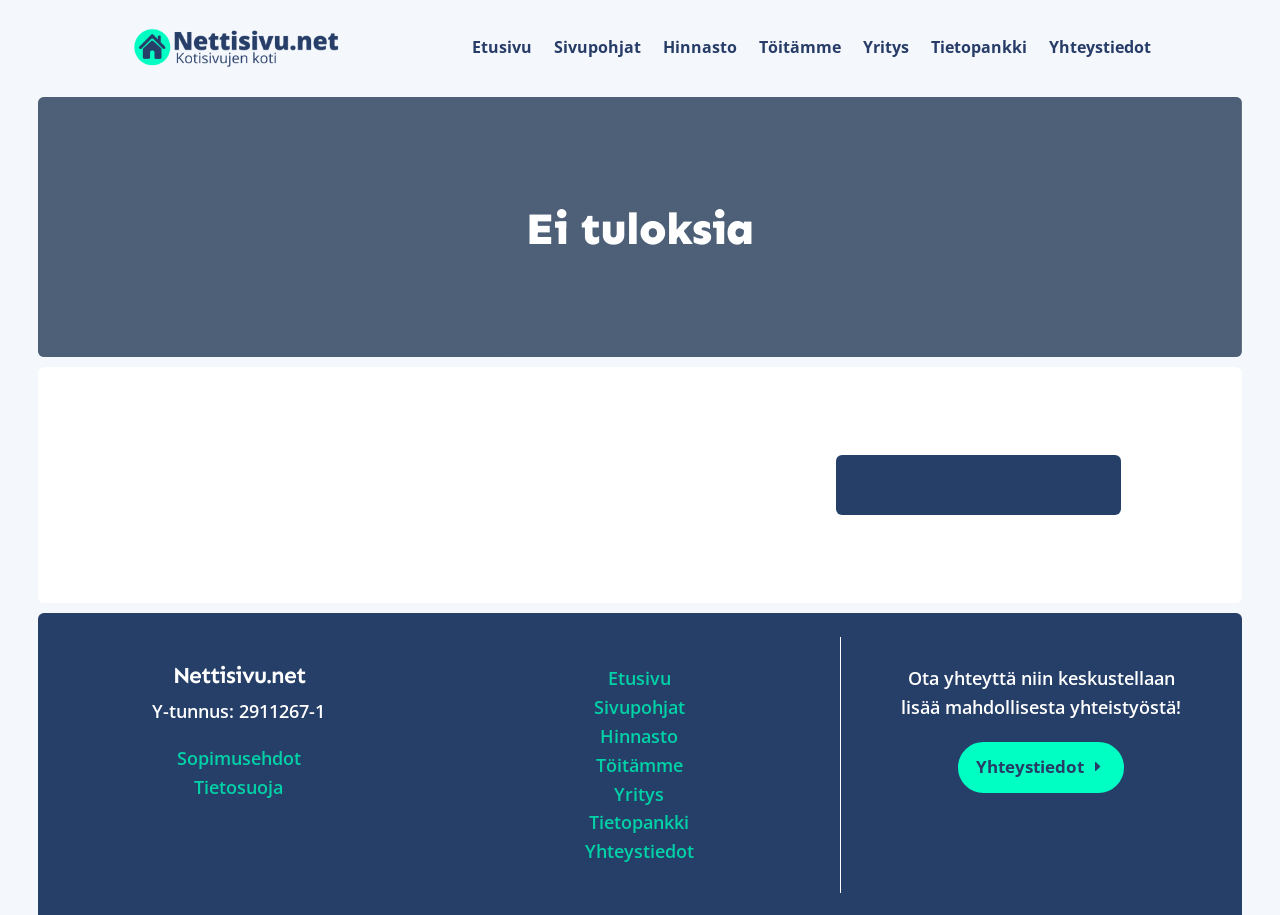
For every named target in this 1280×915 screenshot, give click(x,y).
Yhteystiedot (1100, 47)
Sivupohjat (597, 47)
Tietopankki (979, 47)
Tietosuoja (238, 787)
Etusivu (502, 47)
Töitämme (800, 47)
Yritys (886, 47)
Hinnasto (700, 47)
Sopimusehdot (239, 758)
